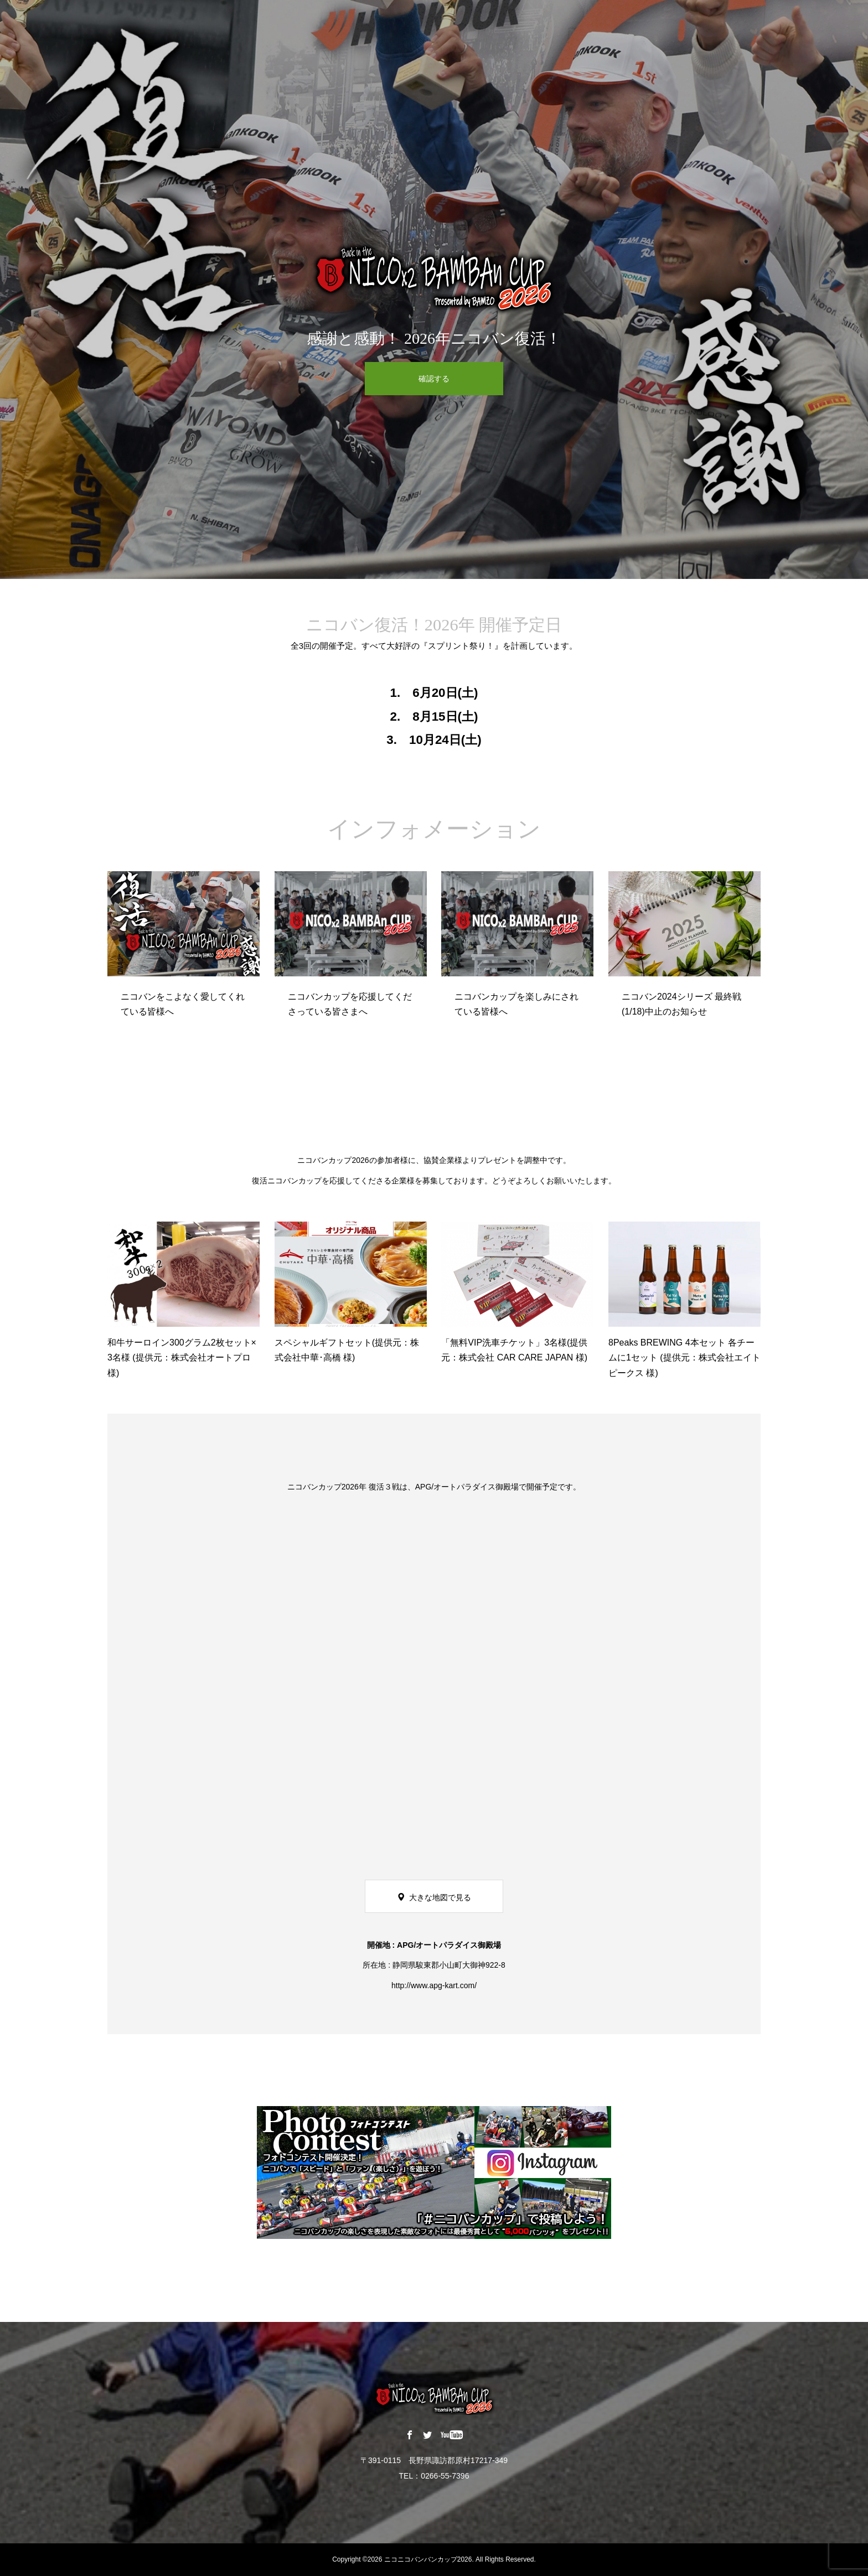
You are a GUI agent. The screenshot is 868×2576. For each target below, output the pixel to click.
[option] (434, 289)
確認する (434, 378)
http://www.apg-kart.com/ (434, 1985)
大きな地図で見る (440, 1897)
